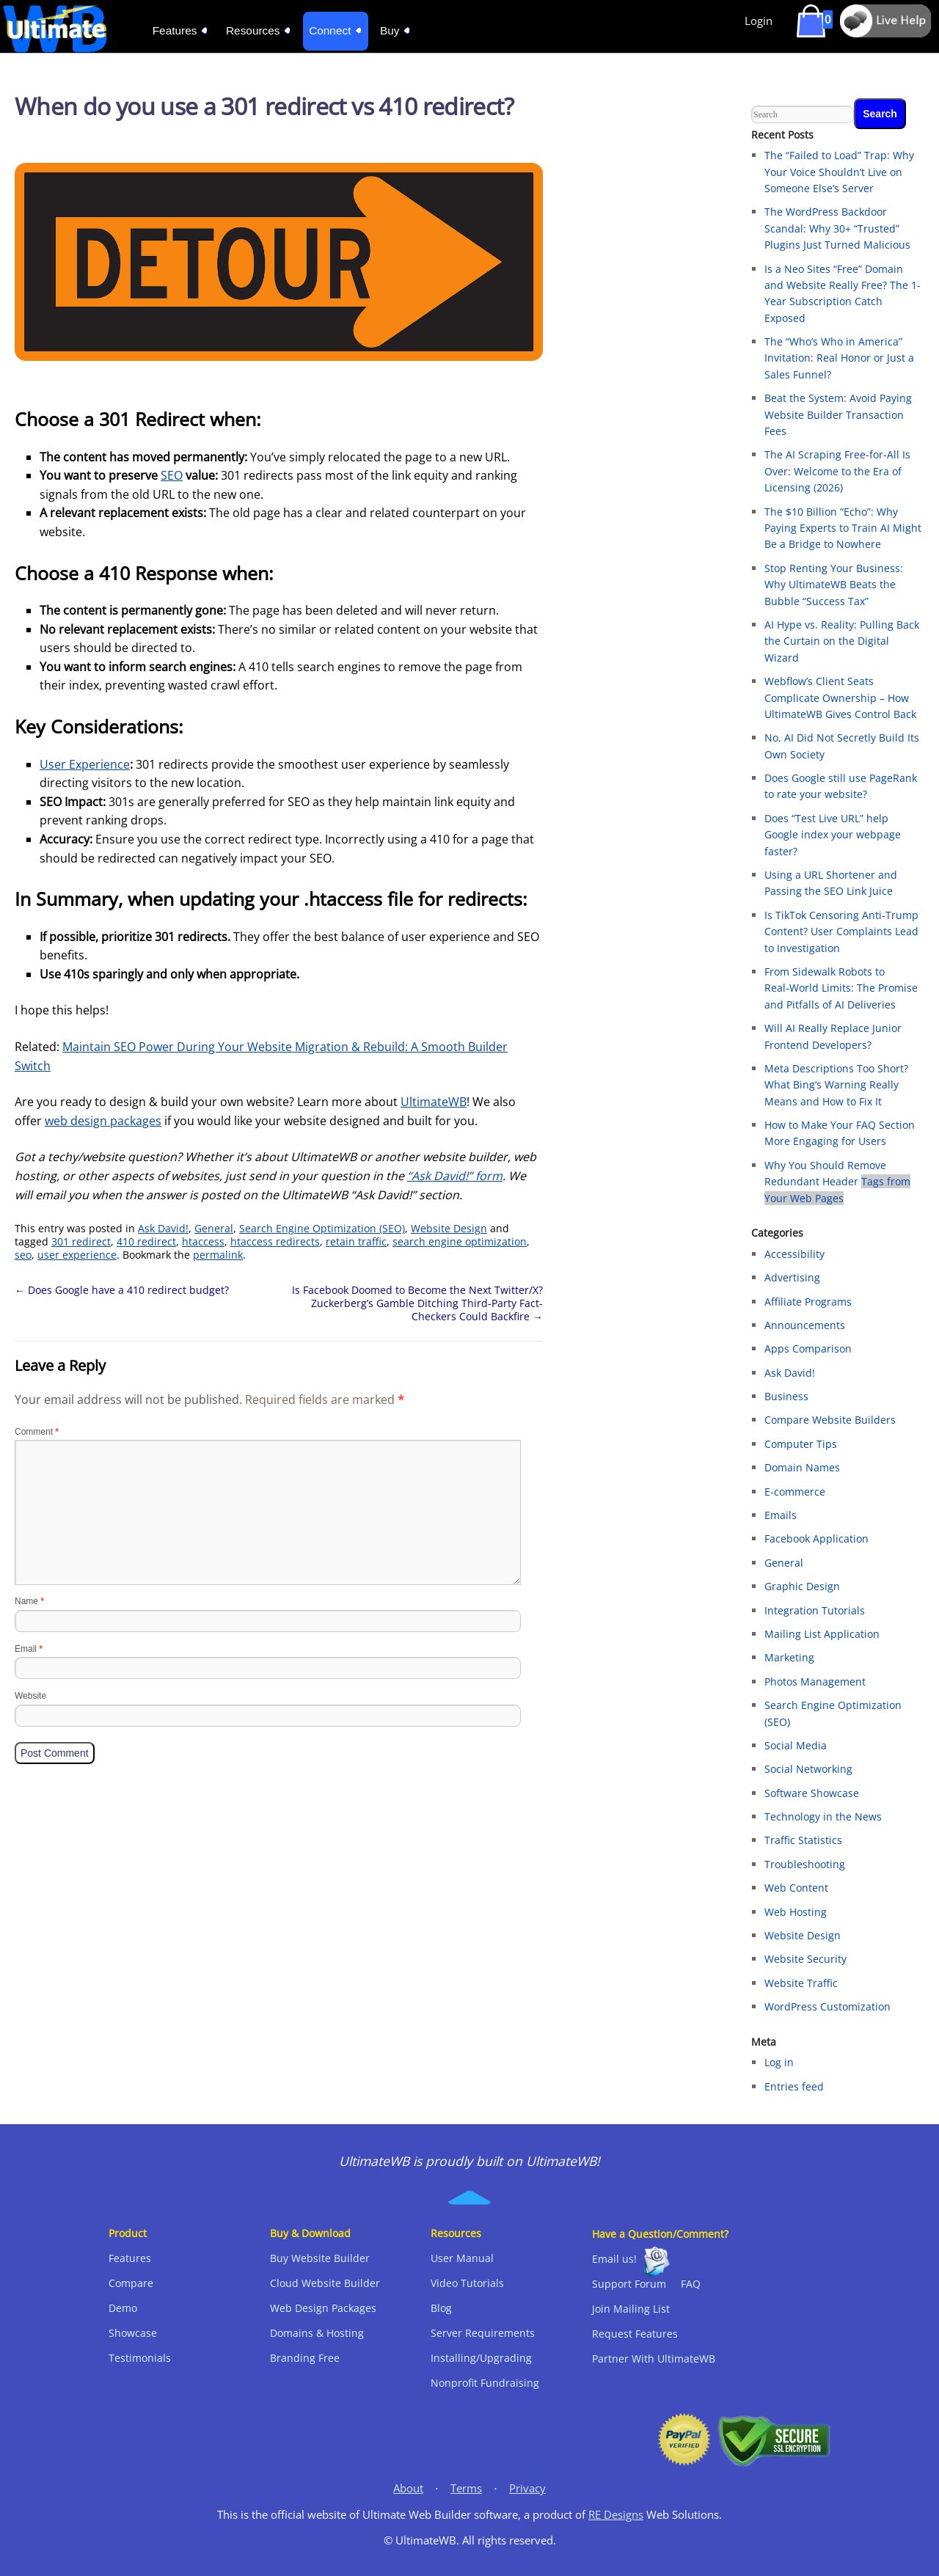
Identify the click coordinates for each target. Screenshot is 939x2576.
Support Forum (629, 2284)
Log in (779, 2062)
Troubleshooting (804, 1864)
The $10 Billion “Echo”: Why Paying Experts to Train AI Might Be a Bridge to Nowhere (842, 528)
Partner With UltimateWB (653, 2358)
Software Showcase (811, 1793)
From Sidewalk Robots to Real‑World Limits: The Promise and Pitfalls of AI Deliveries (841, 988)
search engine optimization (459, 1241)
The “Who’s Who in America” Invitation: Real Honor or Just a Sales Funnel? (839, 357)
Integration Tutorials (814, 1610)
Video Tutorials (467, 2283)
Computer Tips (800, 1444)
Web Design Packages (323, 2308)
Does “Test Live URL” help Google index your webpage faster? (832, 834)
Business (786, 1396)
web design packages (103, 1121)
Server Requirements (483, 2333)
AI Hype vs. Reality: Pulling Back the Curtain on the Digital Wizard (841, 641)
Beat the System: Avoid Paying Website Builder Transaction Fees (838, 414)
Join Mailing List (631, 2309)
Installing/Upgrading (481, 2358)
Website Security (805, 1959)
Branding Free (305, 2358)
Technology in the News (823, 1816)
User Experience (85, 764)
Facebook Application (816, 1538)
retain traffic (356, 1241)
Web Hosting (795, 1912)
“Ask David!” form (455, 1176)
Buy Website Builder (320, 2258)
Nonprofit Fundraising (485, 2383)
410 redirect (146, 1241)
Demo (123, 2308)
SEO (172, 475)
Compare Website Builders (830, 1420)
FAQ (691, 2284)
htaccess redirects (275, 1241)
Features (130, 2258)
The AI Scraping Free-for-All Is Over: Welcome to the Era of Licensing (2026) (837, 470)
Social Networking (808, 1769)
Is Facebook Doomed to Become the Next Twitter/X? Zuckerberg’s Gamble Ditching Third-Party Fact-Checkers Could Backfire (417, 1303)
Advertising (792, 1277)
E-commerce (794, 1492)
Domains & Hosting (317, 2333)
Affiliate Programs (808, 1302)
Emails (780, 1515)
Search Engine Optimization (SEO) (322, 1228)
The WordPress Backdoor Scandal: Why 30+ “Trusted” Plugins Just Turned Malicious (837, 228)
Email (29, 1649)
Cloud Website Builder (325, 2283)
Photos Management (815, 1681)
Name (29, 1601)
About (408, 2488)
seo (23, 1255)
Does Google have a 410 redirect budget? (122, 1290)
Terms (466, 2488)
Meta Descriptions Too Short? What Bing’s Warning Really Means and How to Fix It (836, 1084)
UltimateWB (434, 1102)
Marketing (789, 1657)
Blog (441, 2308)
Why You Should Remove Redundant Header (837, 1181)
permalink (218, 1255)
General (213, 1228)
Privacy (527, 2488)
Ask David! (163, 1228)
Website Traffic (801, 1983)
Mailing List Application (822, 1634)
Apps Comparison (808, 1348)
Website (30, 1696)
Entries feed (794, 2086)
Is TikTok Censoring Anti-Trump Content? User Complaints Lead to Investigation (841, 931)
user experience (77, 1255)
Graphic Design (802, 1586)
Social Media (795, 1745)
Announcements (804, 1325)
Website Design (449, 1228)
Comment (37, 1432)
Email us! (614, 2259)
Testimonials (140, 2358)
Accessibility (794, 1254)
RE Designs (615, 2514)
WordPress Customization (827, 2006)
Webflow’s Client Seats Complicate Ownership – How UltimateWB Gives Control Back (840, 697)
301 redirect (81, 1241)
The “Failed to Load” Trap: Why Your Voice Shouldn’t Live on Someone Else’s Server (839, 171)
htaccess (203, 1241)
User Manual (462, 2258)
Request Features (635, 2334)
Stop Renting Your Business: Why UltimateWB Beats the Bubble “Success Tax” (833, 584)
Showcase (133, 2333)
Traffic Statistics (803, 1840)
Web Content (796, 1888)
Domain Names (802, 1467)
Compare (131, 2283)
